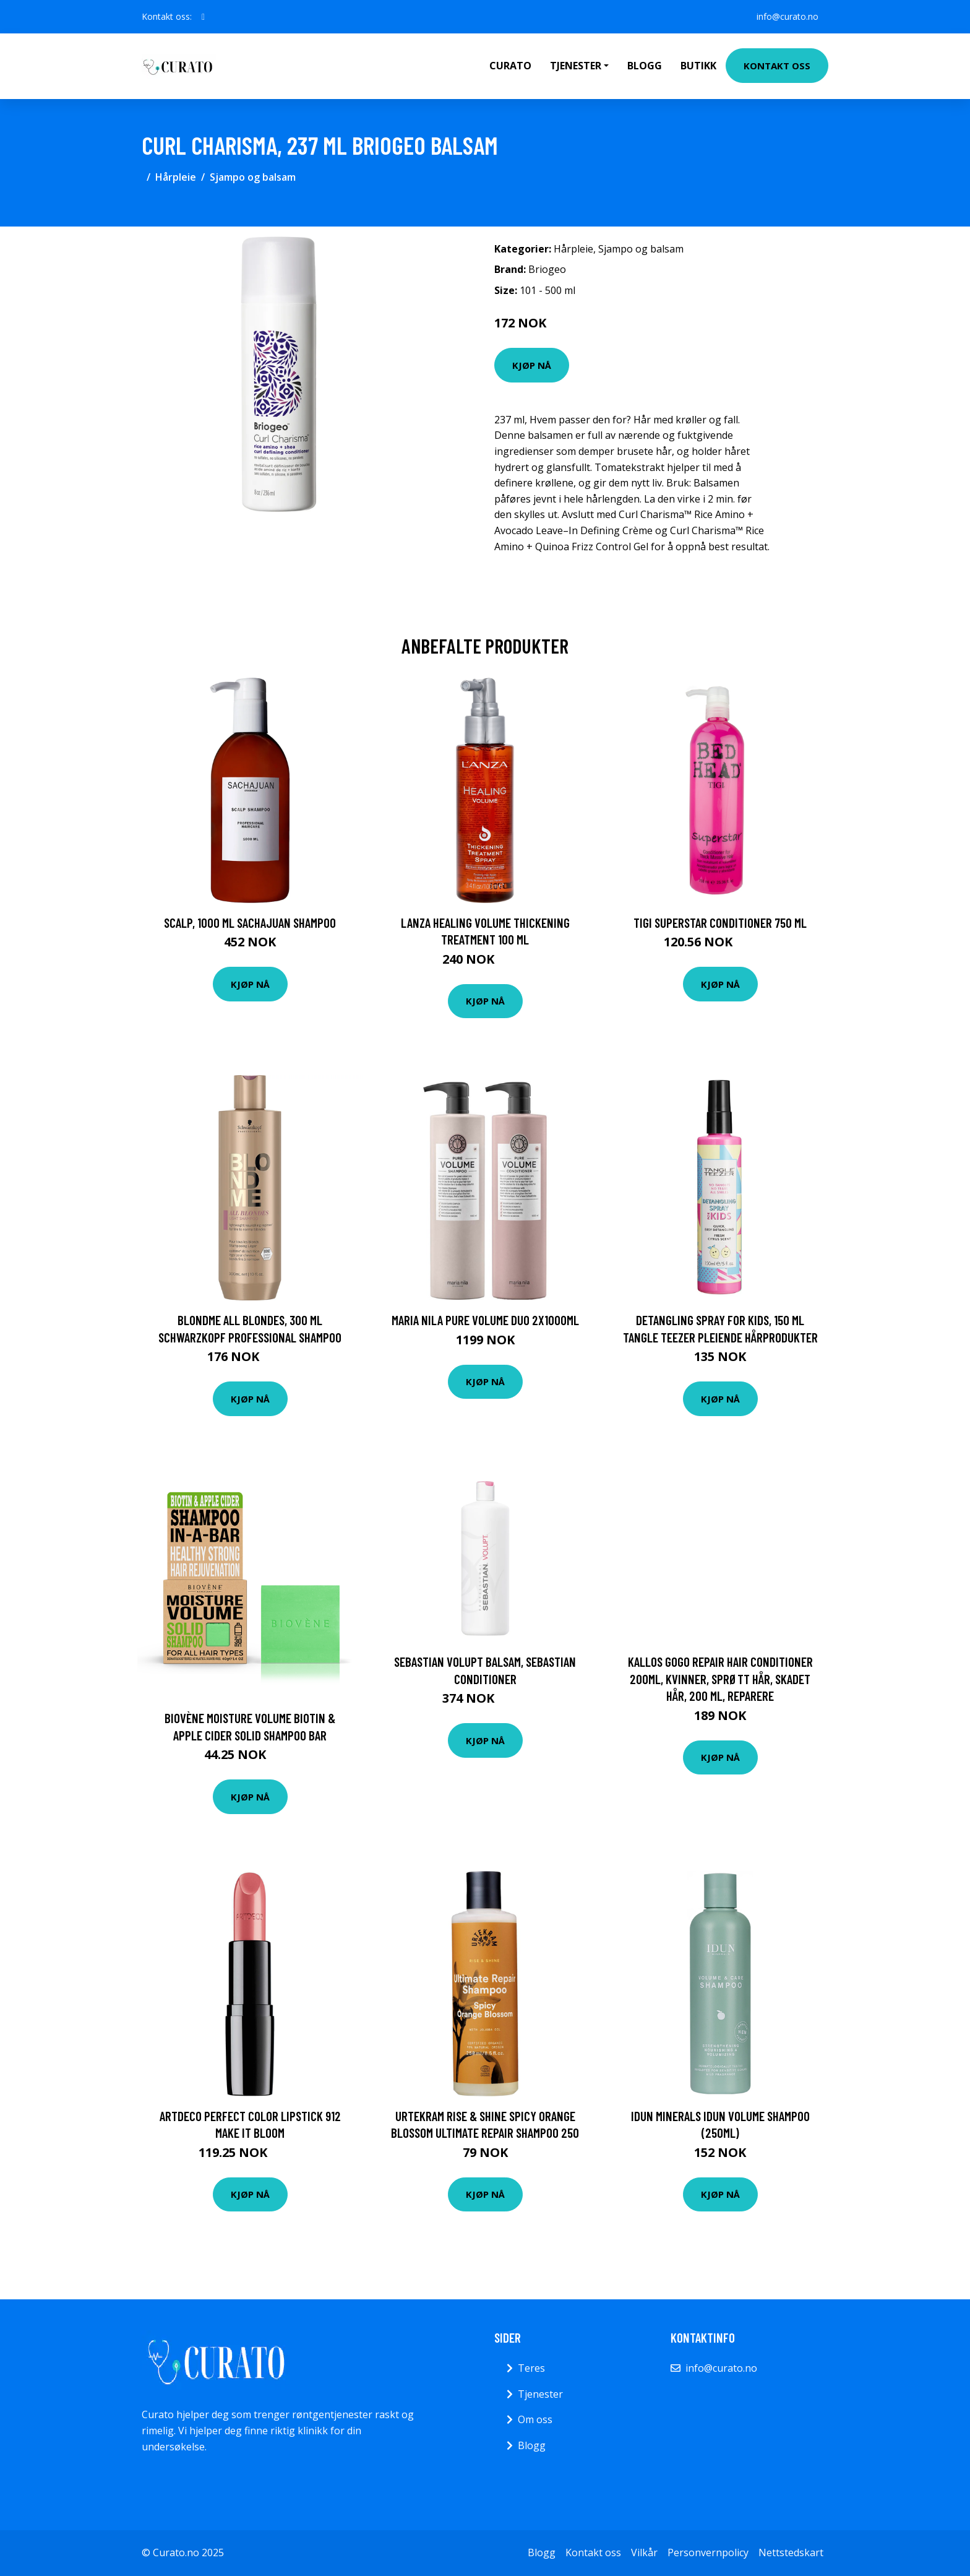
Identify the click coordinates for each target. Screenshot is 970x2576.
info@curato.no (787, 16)
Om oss (535, 2419)
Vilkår (644, 2552)
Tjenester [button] (575, 65)
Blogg (644, 65)
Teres (531, 2368)
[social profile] (203, 16)
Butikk (698, 65)
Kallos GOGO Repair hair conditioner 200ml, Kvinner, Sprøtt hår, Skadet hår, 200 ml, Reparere (720, 1678)
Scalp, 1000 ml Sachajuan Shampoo (250, 922)
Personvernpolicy (708, 2552)
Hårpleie (175, 177)
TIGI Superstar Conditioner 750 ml (720, 922)
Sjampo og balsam (253, 177)
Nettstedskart (790, 2552)
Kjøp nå (531, 365)
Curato (510, 65)
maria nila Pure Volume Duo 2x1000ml (485, 1320)
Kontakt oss (777, 65)
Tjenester (540, 2394)
